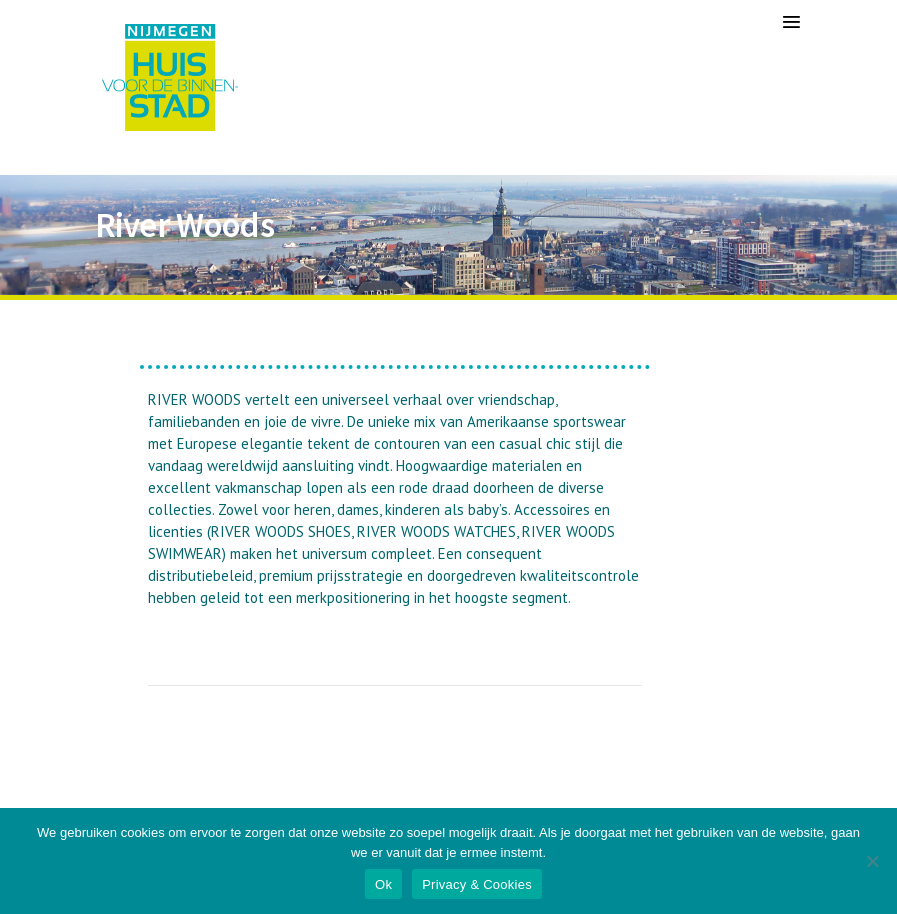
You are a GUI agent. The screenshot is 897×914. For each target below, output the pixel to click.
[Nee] (872, 861)
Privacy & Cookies (477, 884)
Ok (383, 884)
